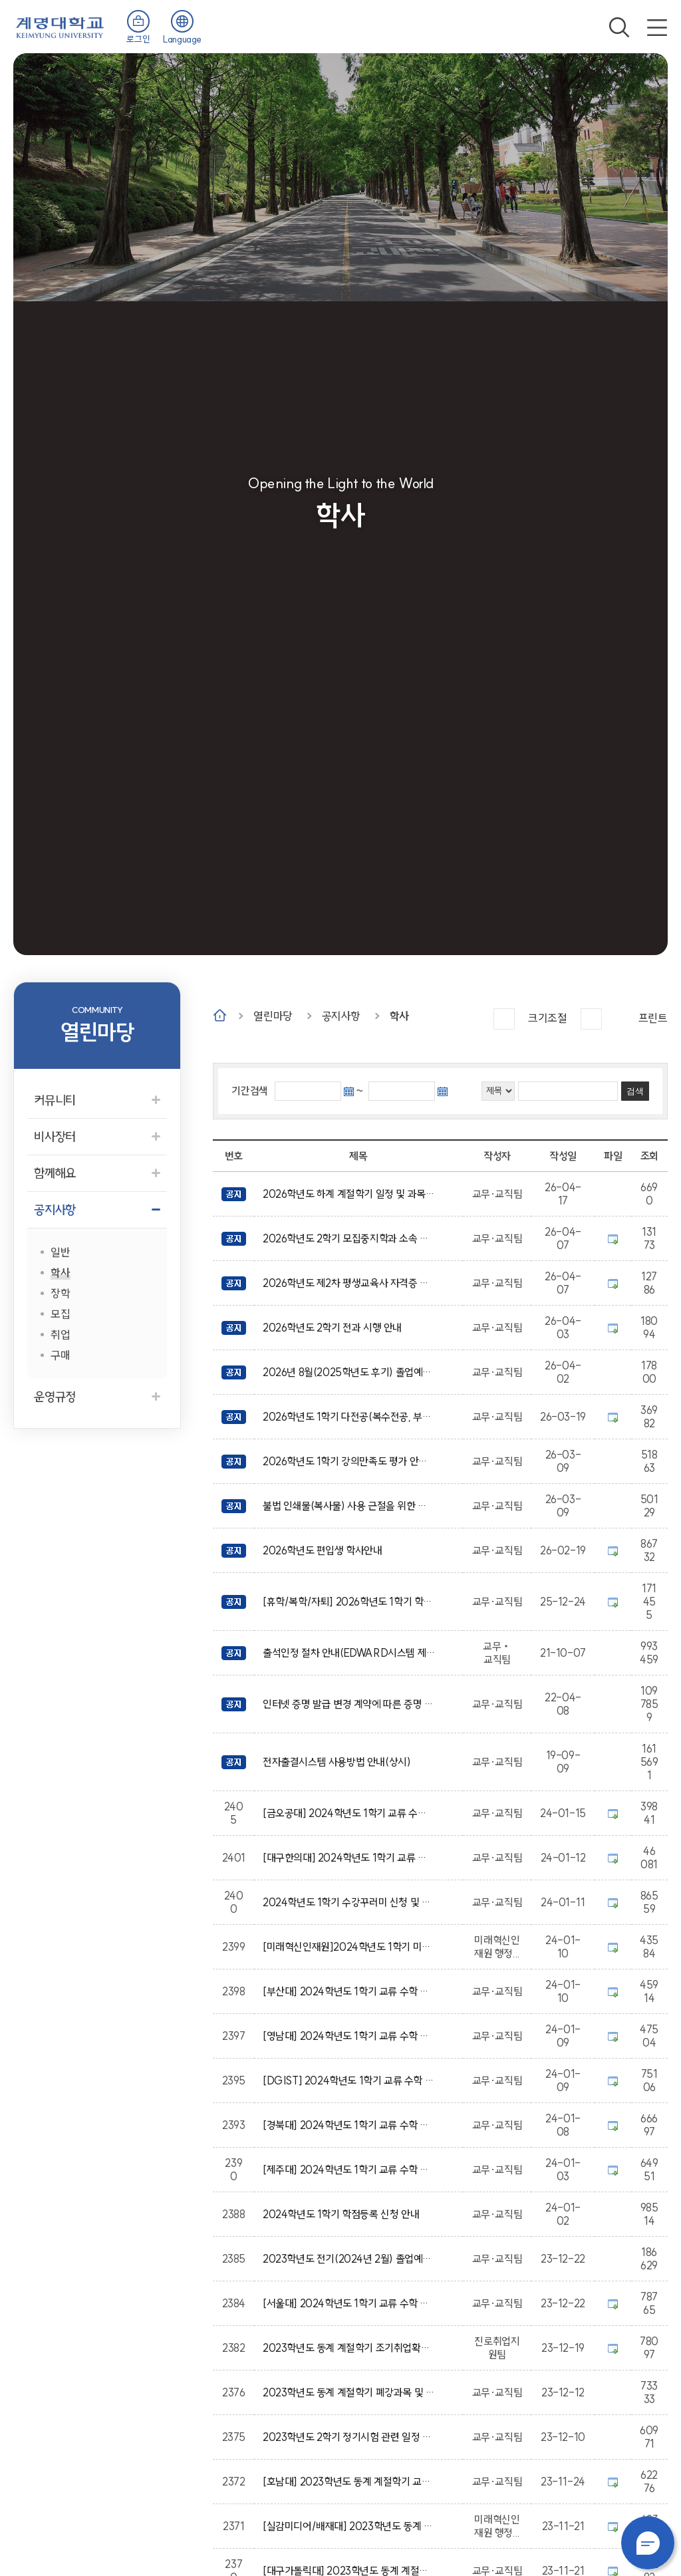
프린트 (653, 1018)
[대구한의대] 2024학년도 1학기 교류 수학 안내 (349, 1857)
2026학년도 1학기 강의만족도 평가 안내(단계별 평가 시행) (349, 1461)
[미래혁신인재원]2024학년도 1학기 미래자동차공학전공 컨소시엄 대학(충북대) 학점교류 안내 (349, 1946)
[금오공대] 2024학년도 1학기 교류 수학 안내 (349, 1813)
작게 (591, 1019)
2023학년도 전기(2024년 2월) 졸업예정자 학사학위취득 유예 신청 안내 (349, 2258)
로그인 (138, 39)
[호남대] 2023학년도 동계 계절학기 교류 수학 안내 (349, 2481)
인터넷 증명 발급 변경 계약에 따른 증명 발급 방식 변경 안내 (349, 1704)
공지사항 (341, 1016)
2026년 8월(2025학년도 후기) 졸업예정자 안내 (349, 1372)
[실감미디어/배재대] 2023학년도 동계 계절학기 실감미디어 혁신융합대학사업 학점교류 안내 (349, 2526)
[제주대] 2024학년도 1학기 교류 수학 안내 (349, 2169)
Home (220, 1015)
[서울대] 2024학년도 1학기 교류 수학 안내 (349, 2303)
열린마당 (272, 1016)
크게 (504, 1019)
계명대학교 (59, 26)
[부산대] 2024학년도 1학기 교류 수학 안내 (349, 1991)
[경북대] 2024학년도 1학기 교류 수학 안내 (349, 2125)
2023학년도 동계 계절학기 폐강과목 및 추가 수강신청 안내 (349, 2392)
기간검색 (249, 1090)
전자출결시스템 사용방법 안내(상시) (339, 1762)
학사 (399, 1016)
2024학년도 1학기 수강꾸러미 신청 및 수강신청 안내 (349, 1902)
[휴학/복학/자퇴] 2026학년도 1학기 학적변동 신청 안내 (349, 1601)
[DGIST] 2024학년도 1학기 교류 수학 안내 (349, 2080)
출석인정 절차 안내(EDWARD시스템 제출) (349, 1652)
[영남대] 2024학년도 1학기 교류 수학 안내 (349, 2036)
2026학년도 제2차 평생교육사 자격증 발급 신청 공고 (349, 1283)
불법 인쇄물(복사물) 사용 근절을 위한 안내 (349, 1505)
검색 (619, 27)
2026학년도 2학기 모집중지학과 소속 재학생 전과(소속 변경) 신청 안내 (349, 1238)
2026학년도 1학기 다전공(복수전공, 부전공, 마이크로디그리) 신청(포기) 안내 (349, 1416)
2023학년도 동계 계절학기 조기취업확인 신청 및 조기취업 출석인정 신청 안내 (349, 2348)
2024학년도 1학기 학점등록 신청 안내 (343, 2214)
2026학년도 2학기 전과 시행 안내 (334, 1327)
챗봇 (647, 2542)
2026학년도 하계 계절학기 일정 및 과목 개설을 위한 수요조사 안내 (349, 1194)
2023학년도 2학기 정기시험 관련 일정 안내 (349, 2437)
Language (182, 39)
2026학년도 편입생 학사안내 (325, 1550)
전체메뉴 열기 (657, 27)
